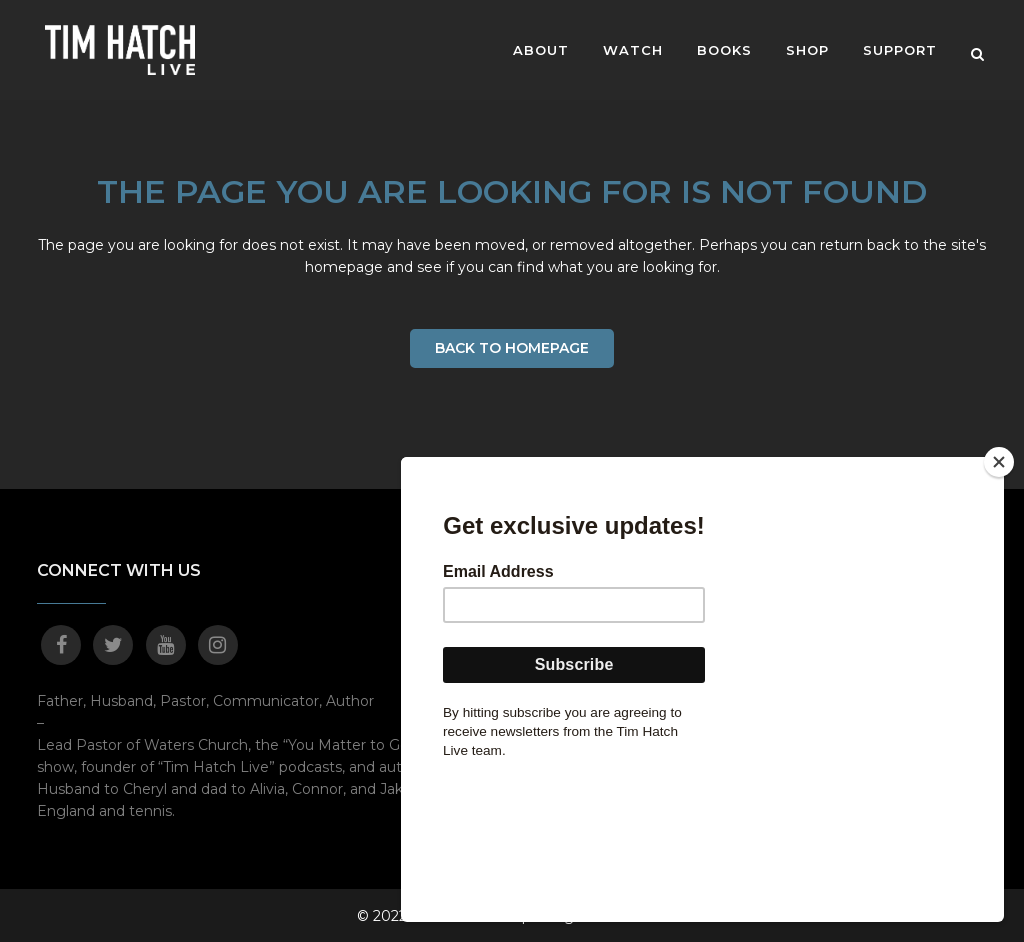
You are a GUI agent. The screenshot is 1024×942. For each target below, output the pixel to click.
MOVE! (819, 571)
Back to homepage (512, 348)
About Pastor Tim (613, 571)
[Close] (999, 602)
